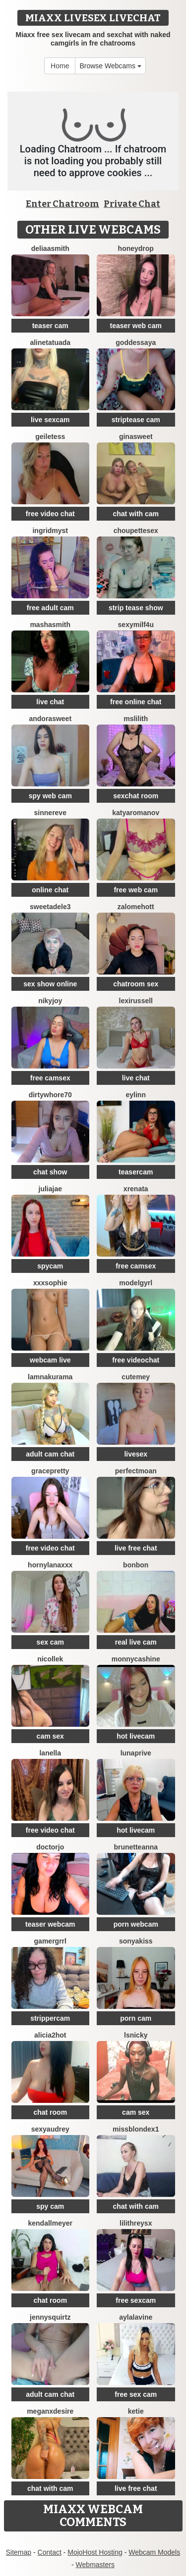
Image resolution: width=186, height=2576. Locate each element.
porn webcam (136, 1924)
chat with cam (136, 514)
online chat (50, 890)
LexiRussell (136, 1001)
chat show (50, 1172)
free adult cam (50, 608)
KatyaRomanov (135, 813)
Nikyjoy (50, 1001)
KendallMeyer (50, 2223)
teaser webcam (50, 1924)
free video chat (50, 514)
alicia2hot (50, 2035)
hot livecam (136, 1736)
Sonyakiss (136, 1941)
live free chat (136, 1548)
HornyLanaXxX (50, 1565)
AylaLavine (135, 2317)
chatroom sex (135, 984)
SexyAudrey (50, 2129)
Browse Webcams (110, 66)
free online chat (135, 702)
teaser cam (50, 326)
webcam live (50, 1360)
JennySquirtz (50, 2317)
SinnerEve (50, 813)
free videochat (135, 1360)
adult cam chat (50, 1454)
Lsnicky (135, 2035)
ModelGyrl (135, 1283)
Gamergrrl (50, 1941)
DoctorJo (50, 1847)
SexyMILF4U (136, 625)
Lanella (50, 1753)
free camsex (50, 1078)
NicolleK (50, 1659)
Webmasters (95, 2565)
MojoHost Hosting (95, 2552)
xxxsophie (50, 1283)
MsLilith (136, 719)
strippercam (50, 2018)
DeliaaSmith (50, 248)
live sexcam (50, 420)
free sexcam (136, 2300)
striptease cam (136, 420)
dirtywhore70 (50, 1095)
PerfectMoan (136, 1471)
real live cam (136, 1642)
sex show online (50, 984)
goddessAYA (136, 342)
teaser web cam (136, 326)
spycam (50, 1266)
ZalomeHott (136, 907)
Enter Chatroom (62, 203)
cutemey (136, 1377)
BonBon (135, 1565)
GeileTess (50, 436)
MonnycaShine (136, 1659)
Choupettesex (136, 531)
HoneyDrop (136, 248)
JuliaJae (50, 1189)
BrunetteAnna (136, 1847)
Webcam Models (154, 2552)
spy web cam (50, 796)
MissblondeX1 (136, 2129)
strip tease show (136, 608)
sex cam (50, 1642)
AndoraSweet (50, 719)
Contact (50, 2552)
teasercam (136, 1172)
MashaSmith (50, 625)
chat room (50, 2112)
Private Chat (132, 203)
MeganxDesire (50, 2411)
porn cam (135, 2018)
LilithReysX (136, 2223)
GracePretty (50, 1471)
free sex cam (136, 2394)
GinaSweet (136, 436)
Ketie (136, 2411)
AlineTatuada (50, 342)
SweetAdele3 (50, 907)
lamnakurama (50, 1377)
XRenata (136, 1189)
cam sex (50, 1736)
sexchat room (135, 796)
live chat (50, 702)
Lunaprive (136, 1753)
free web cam (136, 890)
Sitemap (18, 2552)
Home (60, 66)
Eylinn (136, 1095)
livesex (135, 1454)
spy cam (50, 2206)
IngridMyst (50, 531)
